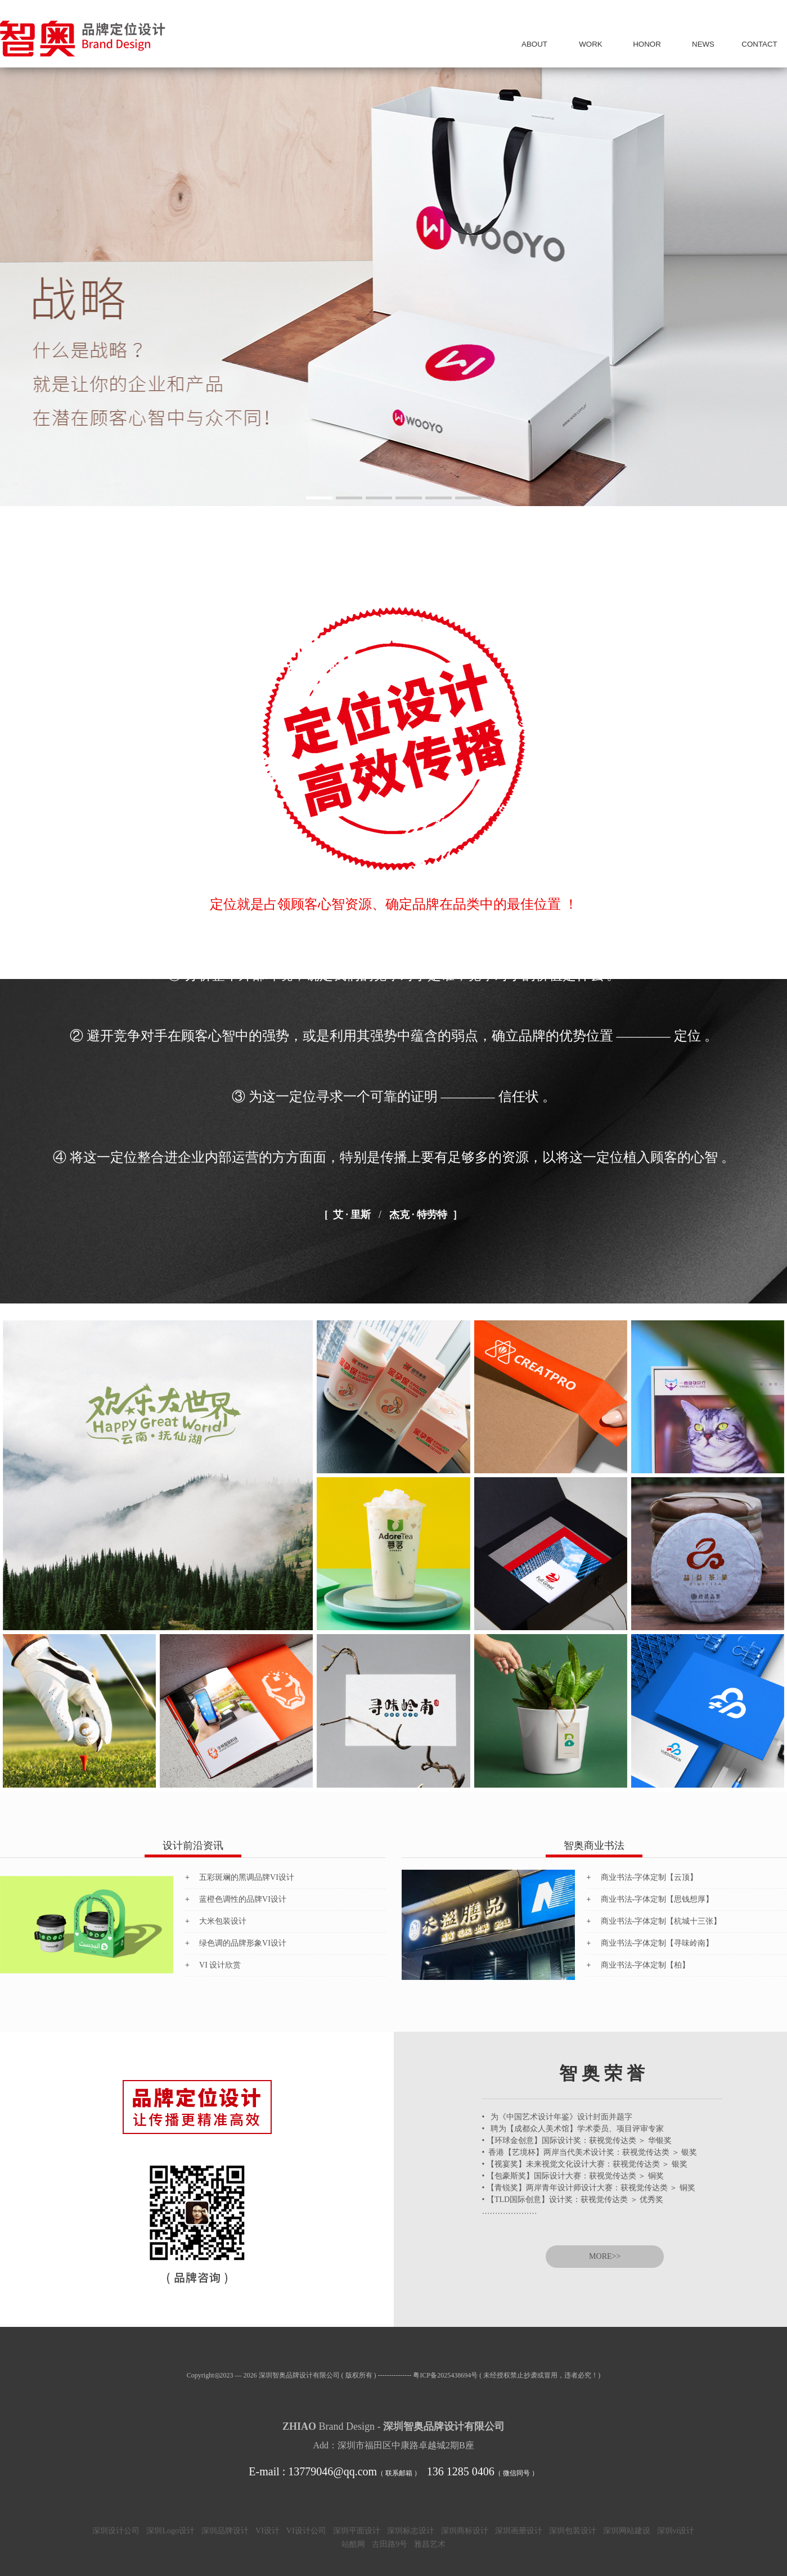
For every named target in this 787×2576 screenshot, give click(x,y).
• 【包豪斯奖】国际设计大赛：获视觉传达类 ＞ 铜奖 (573, 2176)
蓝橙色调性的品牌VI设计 (242, 1899)
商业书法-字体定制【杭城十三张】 (661, 1921)
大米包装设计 (222, 1921)
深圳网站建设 (626, 2531)
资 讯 (703, 44)
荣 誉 (647, 44)
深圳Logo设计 (170, 2531)
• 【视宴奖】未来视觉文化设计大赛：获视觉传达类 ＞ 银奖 (584, 2164)
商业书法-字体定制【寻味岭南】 (657, 1943)
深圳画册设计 (518, 2531)
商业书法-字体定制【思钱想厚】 (657, 1899)
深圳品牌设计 (225, 2531)
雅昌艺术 (430, 2544)
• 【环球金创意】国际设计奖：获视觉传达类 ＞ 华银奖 (577, 2140)
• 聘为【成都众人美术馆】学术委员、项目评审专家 (573, 2128)
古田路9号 (389, 2544)
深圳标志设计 (410, 2531)
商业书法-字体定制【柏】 (645, 1965)
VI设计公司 (306, 2531)
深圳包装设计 (572, 2531)
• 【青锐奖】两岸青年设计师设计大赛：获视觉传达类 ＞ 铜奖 (588, 2187)
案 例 (591, 44)
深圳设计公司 (116, 2531)
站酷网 (353, 2544)
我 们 (534, 44)
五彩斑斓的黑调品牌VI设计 (246, 1877)
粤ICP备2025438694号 (445, 2375)
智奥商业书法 (594, 1845)
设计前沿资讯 (193, 1845)
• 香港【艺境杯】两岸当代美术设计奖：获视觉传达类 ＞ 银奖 (590, 2152)
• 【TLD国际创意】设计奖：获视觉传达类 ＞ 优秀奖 (573, 2199)
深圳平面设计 (356, 2531)
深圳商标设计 (464, 2531)
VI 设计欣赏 (220, 1965)
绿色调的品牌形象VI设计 (242, 1943)
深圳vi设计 (676, 2531)
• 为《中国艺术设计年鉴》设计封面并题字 (557, 2117)
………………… (509, 2211)
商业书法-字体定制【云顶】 (649, 1877)
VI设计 (267, 2531)
